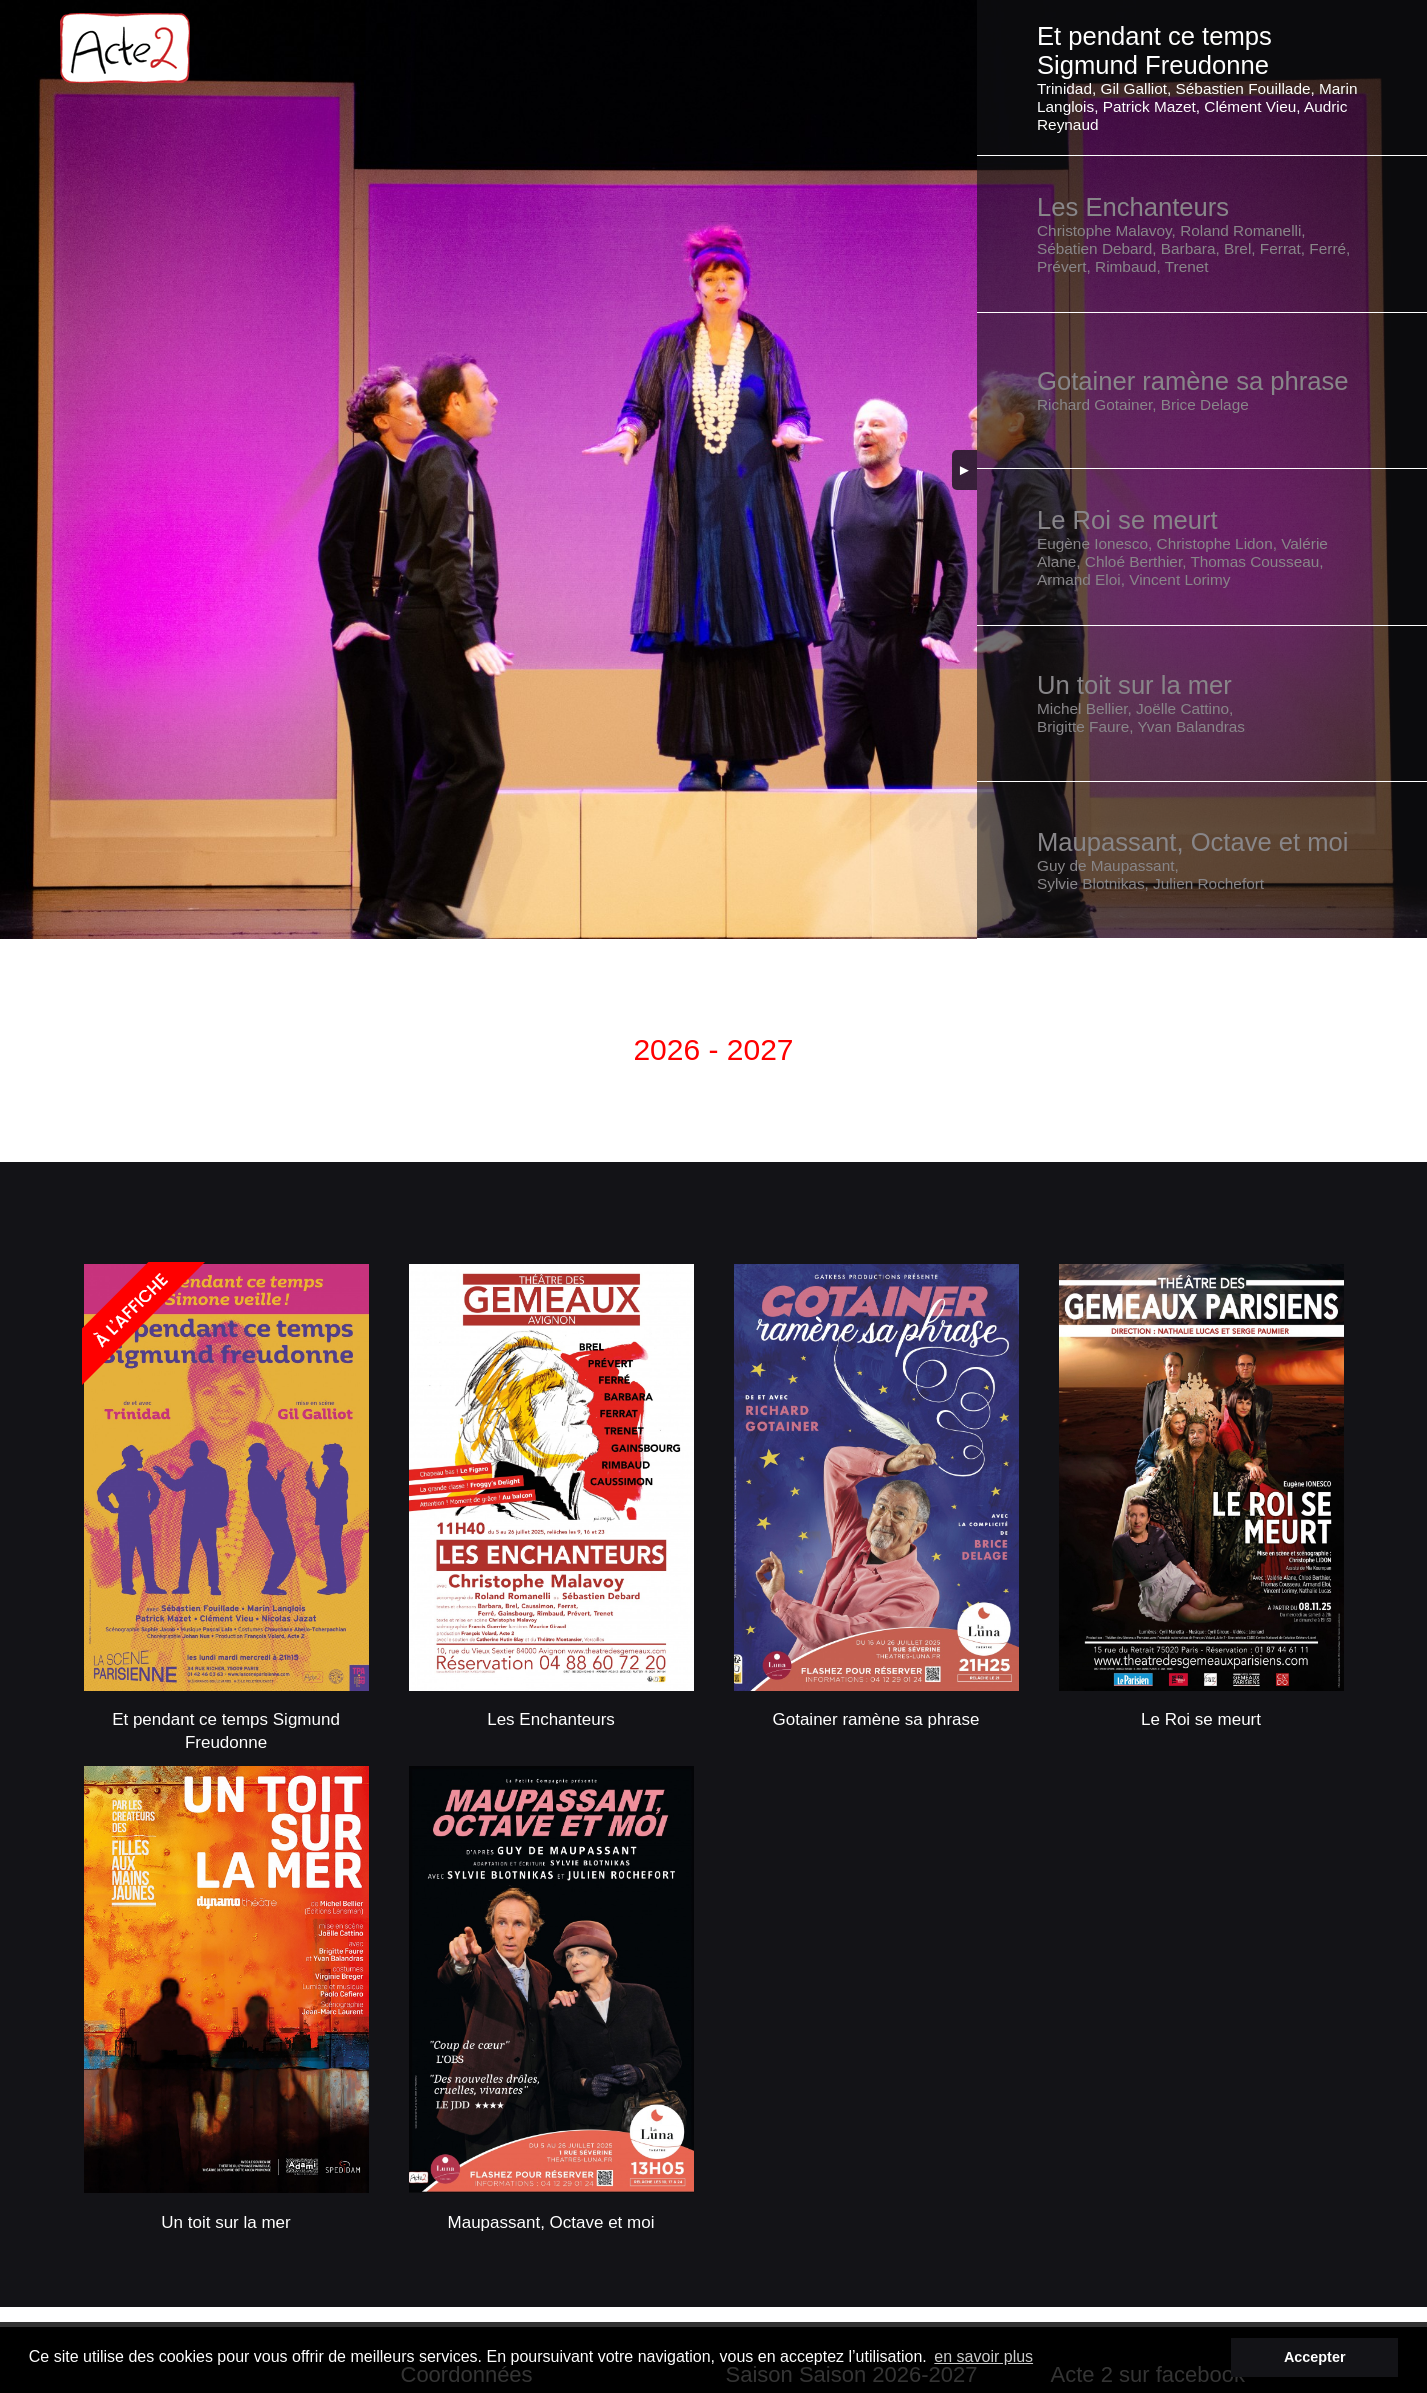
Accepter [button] (1315, 2357)
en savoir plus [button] (983, 2356)
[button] (1202, 78)
